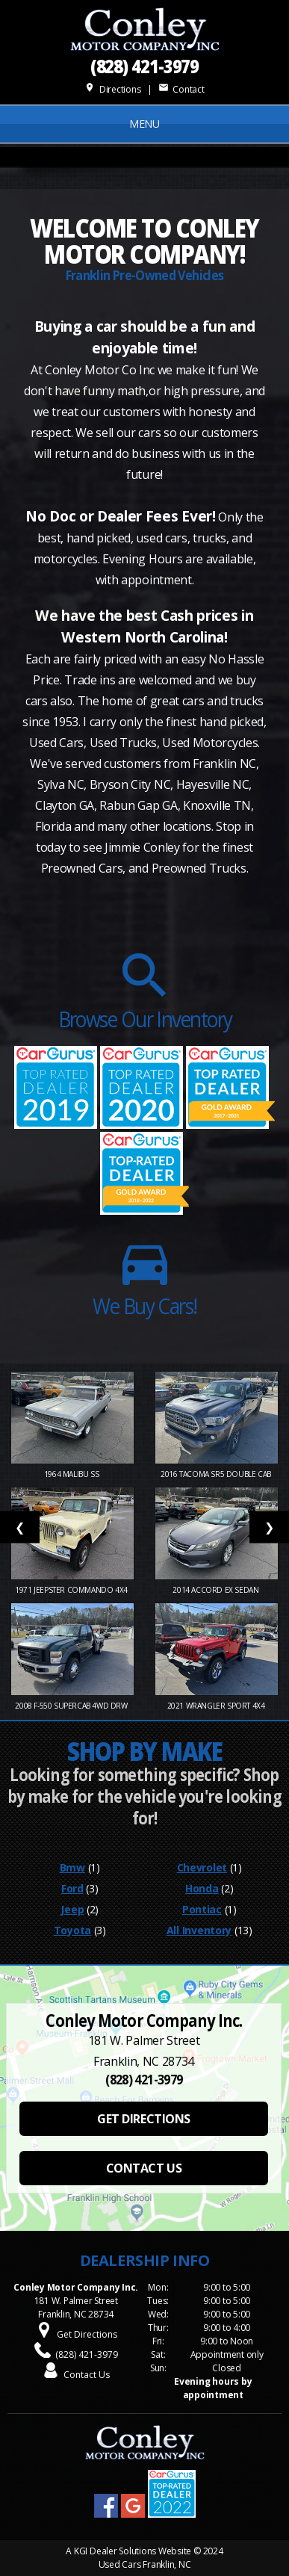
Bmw (72, 1867)
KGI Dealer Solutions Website (132, 2551)
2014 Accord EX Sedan (217, 1590)
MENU (144, 124)
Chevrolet (202, 1867)
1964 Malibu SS (72, 1474)
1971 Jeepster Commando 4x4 (72, 1590)
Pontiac (202, 1909)
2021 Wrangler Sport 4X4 (217, 1705)
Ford (72, 1888)
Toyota (72, 1930)
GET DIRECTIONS (143, 2119)
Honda (202, 1888)
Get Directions (87, 2334)
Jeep (72, 1909)
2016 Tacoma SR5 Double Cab (217, 1474)
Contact (181, 89)
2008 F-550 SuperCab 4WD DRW (72, 1705)
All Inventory (199, 1930)
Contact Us (86, 2374)
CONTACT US (143, 2168)
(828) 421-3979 (144, 65)
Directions (112, 89)
